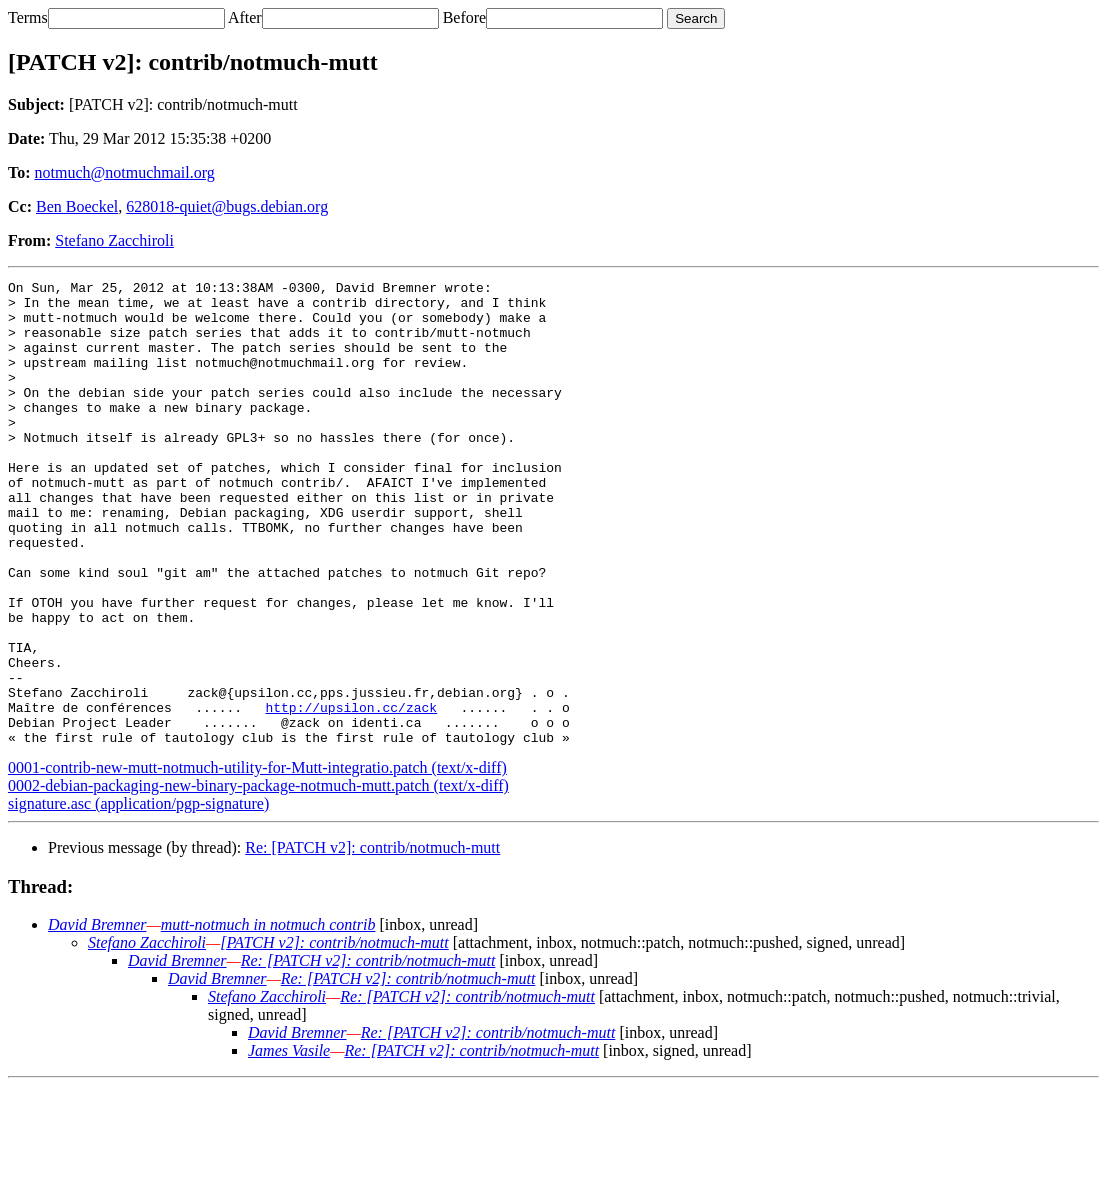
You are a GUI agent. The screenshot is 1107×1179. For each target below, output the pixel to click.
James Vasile (289, 1143)
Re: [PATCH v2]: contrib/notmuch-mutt (372, 940)
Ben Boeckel (77, 206)
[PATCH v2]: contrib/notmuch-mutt (334, 1035)
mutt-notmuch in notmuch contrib (268, 1017)
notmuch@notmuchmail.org (125, 172)
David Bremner (97, 1017)
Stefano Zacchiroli (114, 240)
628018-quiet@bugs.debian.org (227, 206)
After (245, 17)
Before (465, 17)
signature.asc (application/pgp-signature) (138, 896)
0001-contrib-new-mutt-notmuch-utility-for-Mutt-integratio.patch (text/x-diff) (257, 860)
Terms (28, 17)
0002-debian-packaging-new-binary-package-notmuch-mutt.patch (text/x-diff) (258, 878)
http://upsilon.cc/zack (351, 794)
